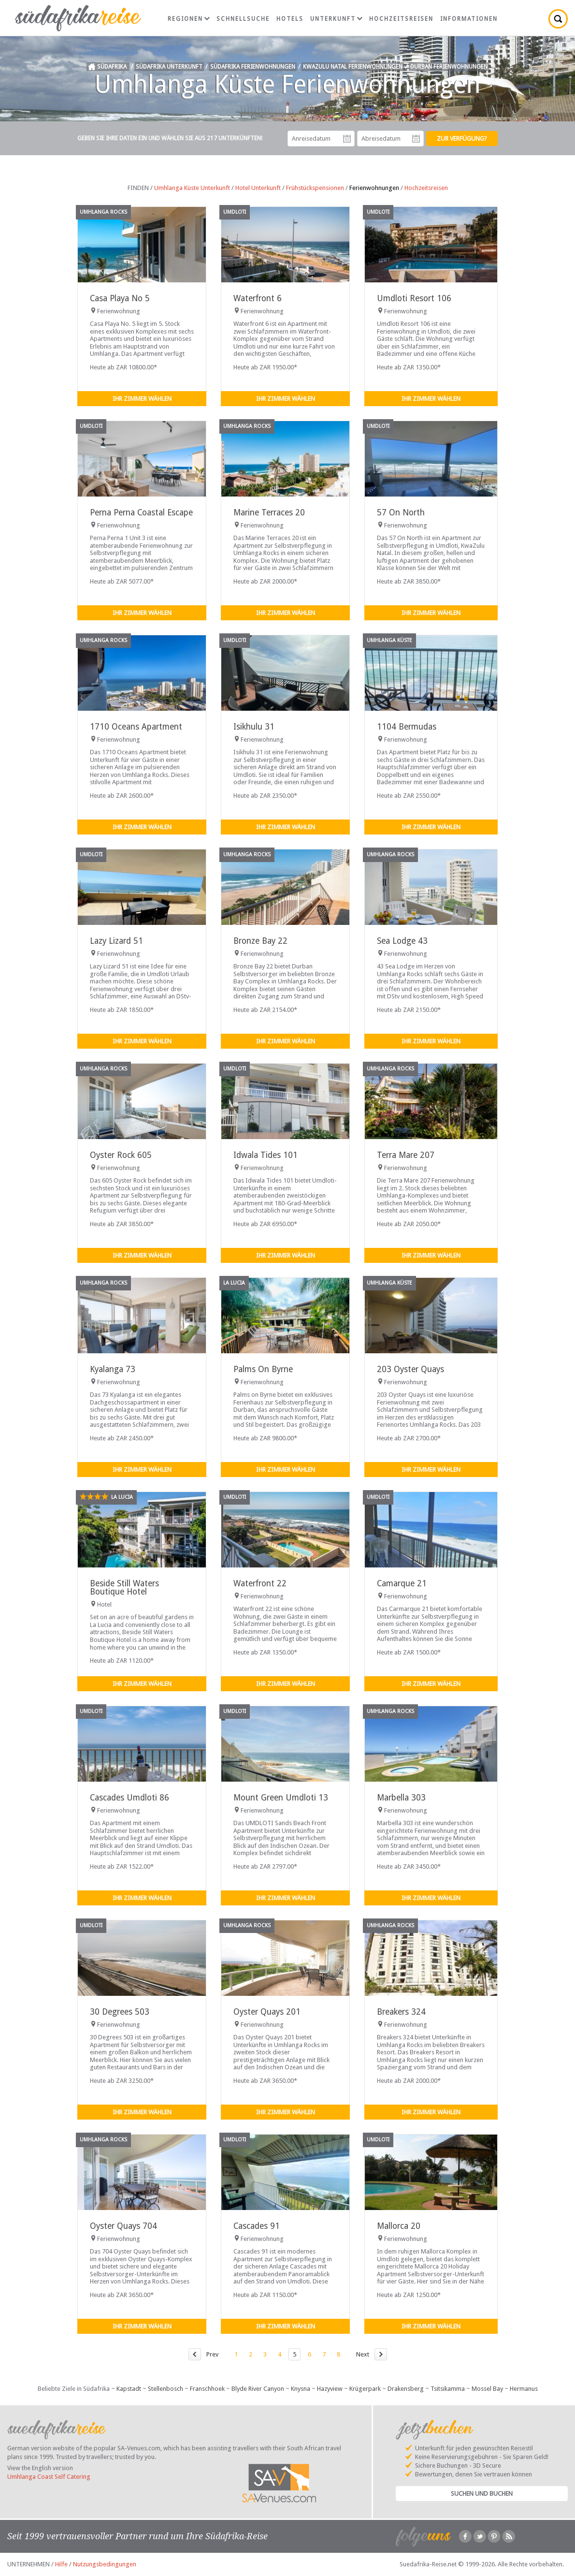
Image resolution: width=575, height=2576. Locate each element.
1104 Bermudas (406, 727)
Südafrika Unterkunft (169, 66)
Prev (212, 2354)
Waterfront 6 (257, 298)
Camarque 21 (402, 1583)
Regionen (189, 18)
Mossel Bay (487, 2388)
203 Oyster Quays (410, 1369)
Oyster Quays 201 (267, 2012)
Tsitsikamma (448, 2388)
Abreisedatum (416, 139)
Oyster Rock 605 (121, 1155)
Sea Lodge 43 (402, 941)
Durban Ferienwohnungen (449, 66)
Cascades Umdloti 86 (129, 1797)
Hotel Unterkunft (258, 187)
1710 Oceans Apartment (136, 727)
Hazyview (330, 2388)
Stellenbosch (165, 2388)
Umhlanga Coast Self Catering (48, 2476)
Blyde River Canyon (257, 2388)
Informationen (469, 18)
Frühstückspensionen (315, 187)
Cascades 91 (256, 2226)
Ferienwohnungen (374, 187)
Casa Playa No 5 (120, 298)
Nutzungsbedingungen (104, 2564)
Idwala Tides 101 (265, 1155)
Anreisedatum (347, 139)
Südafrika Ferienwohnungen (252, 66)
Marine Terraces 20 (269, 512)
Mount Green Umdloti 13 (280, 1797)
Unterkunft (336, 18)
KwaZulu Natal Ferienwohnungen (352, 66)
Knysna (300, 2388)
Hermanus (524, 2388)
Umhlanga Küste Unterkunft (192, 187)
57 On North (401, 512)
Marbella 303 (401, 1797)
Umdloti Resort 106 (414, 298)
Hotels (289, 18)
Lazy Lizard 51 (116, 941)
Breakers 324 (401, 2012)
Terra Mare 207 (405, 1155)
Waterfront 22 (260, 1583)
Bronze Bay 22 (260, 941)
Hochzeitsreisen (401, 18)
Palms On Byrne (263, 1369)
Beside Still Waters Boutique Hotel (124, 1587)
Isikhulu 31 (253, 727)
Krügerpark (365, 2388)
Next (362, 2354)
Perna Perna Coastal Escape (141, 512)
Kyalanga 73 (112, 1369)
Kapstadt (128, 2388)
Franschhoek (207, 2388)
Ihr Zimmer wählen (142, 398)
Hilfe (61, 2564)
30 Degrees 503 (119, 2012)
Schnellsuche (243, 18)
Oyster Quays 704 (123, 2226)
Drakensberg (406, 2388)
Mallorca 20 (398, 2226)
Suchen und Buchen (482, 2493)
